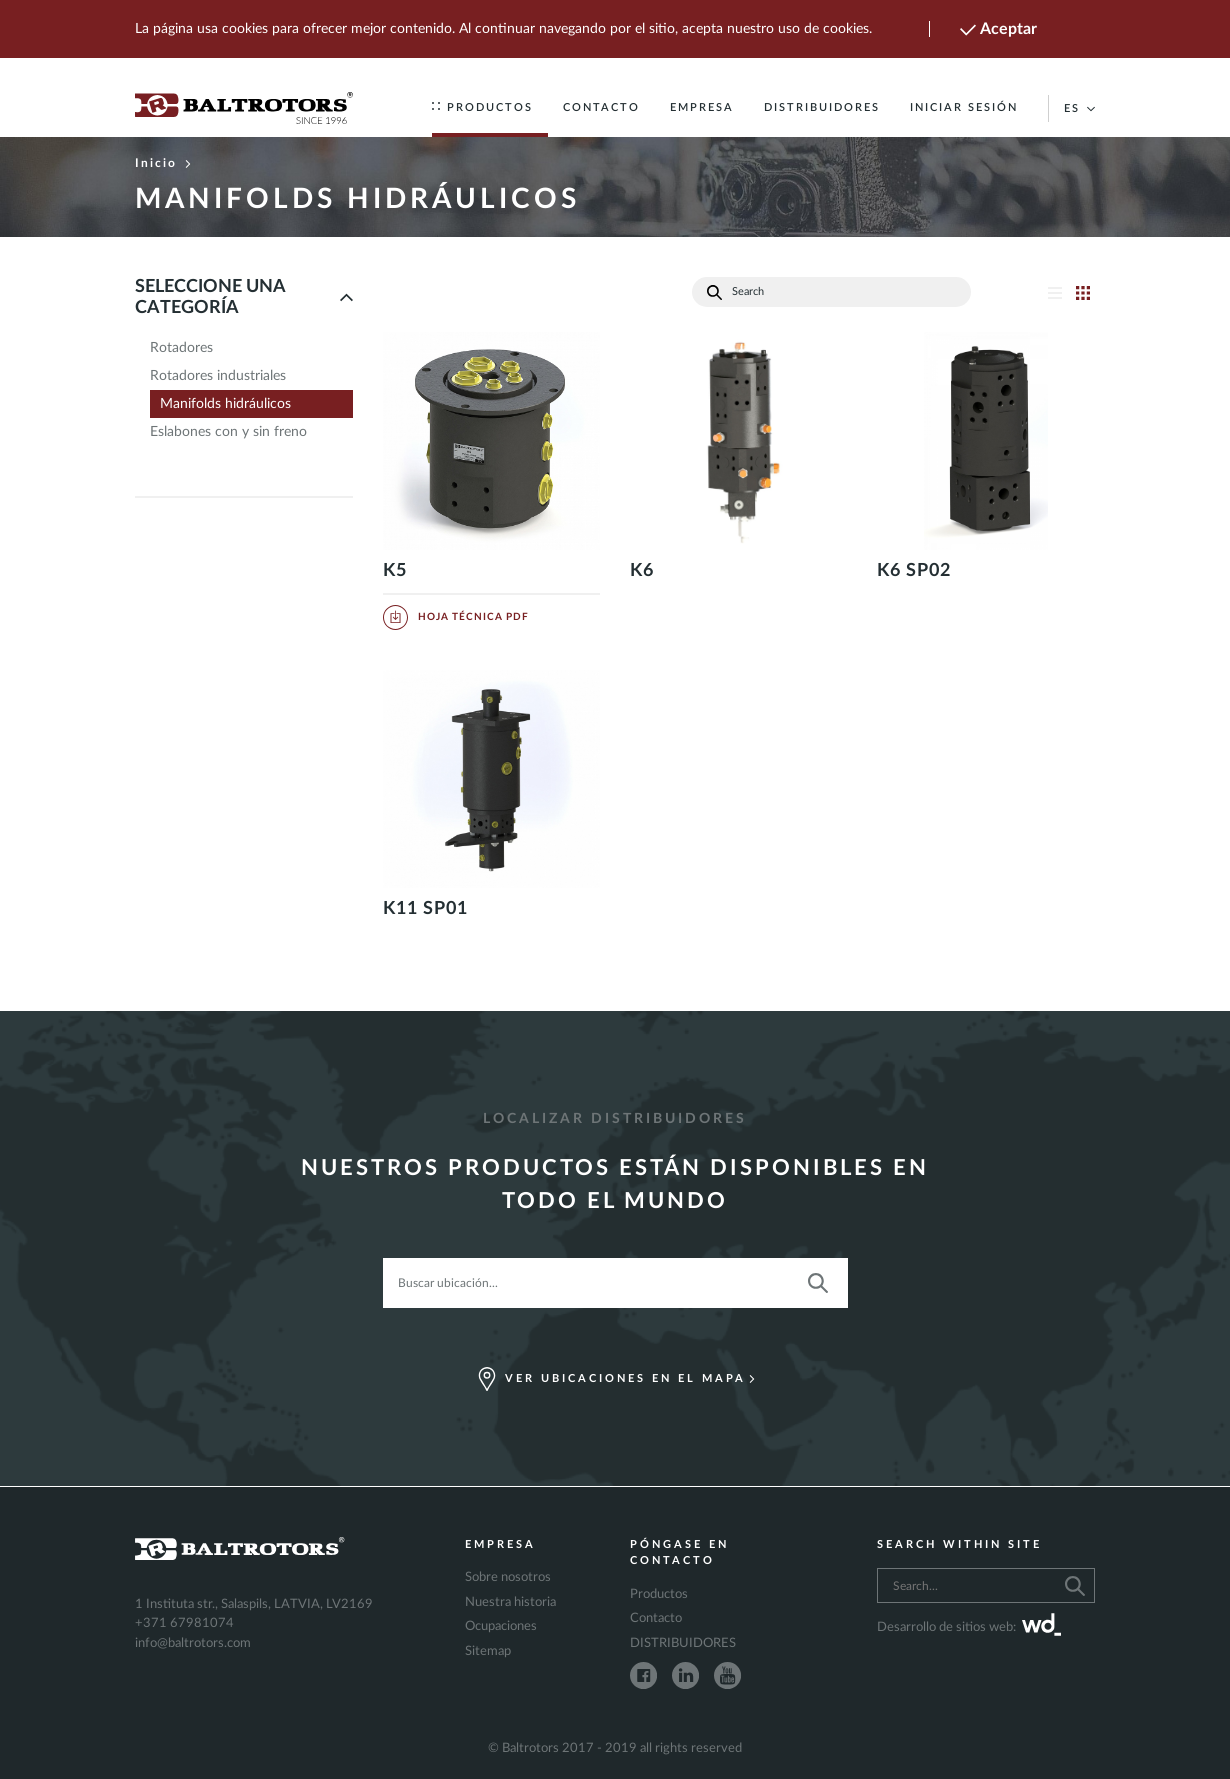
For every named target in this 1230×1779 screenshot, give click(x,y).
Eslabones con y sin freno (228, 432)
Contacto (601, 107)
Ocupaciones (501, 1626)
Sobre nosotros (508, 1577)
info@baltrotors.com (193, 1643)
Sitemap (488, 1651)
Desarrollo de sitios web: (969, 1628)
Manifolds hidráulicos (225, 404)
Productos (482, 107)
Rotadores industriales (218, 376)
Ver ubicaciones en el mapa (615, 1379)
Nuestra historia (510, 1602)
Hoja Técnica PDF (456, 617)
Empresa (702, 107)
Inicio (163, 163)
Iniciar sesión (964, 107)
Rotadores (181, 348)
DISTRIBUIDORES (822, 107)
